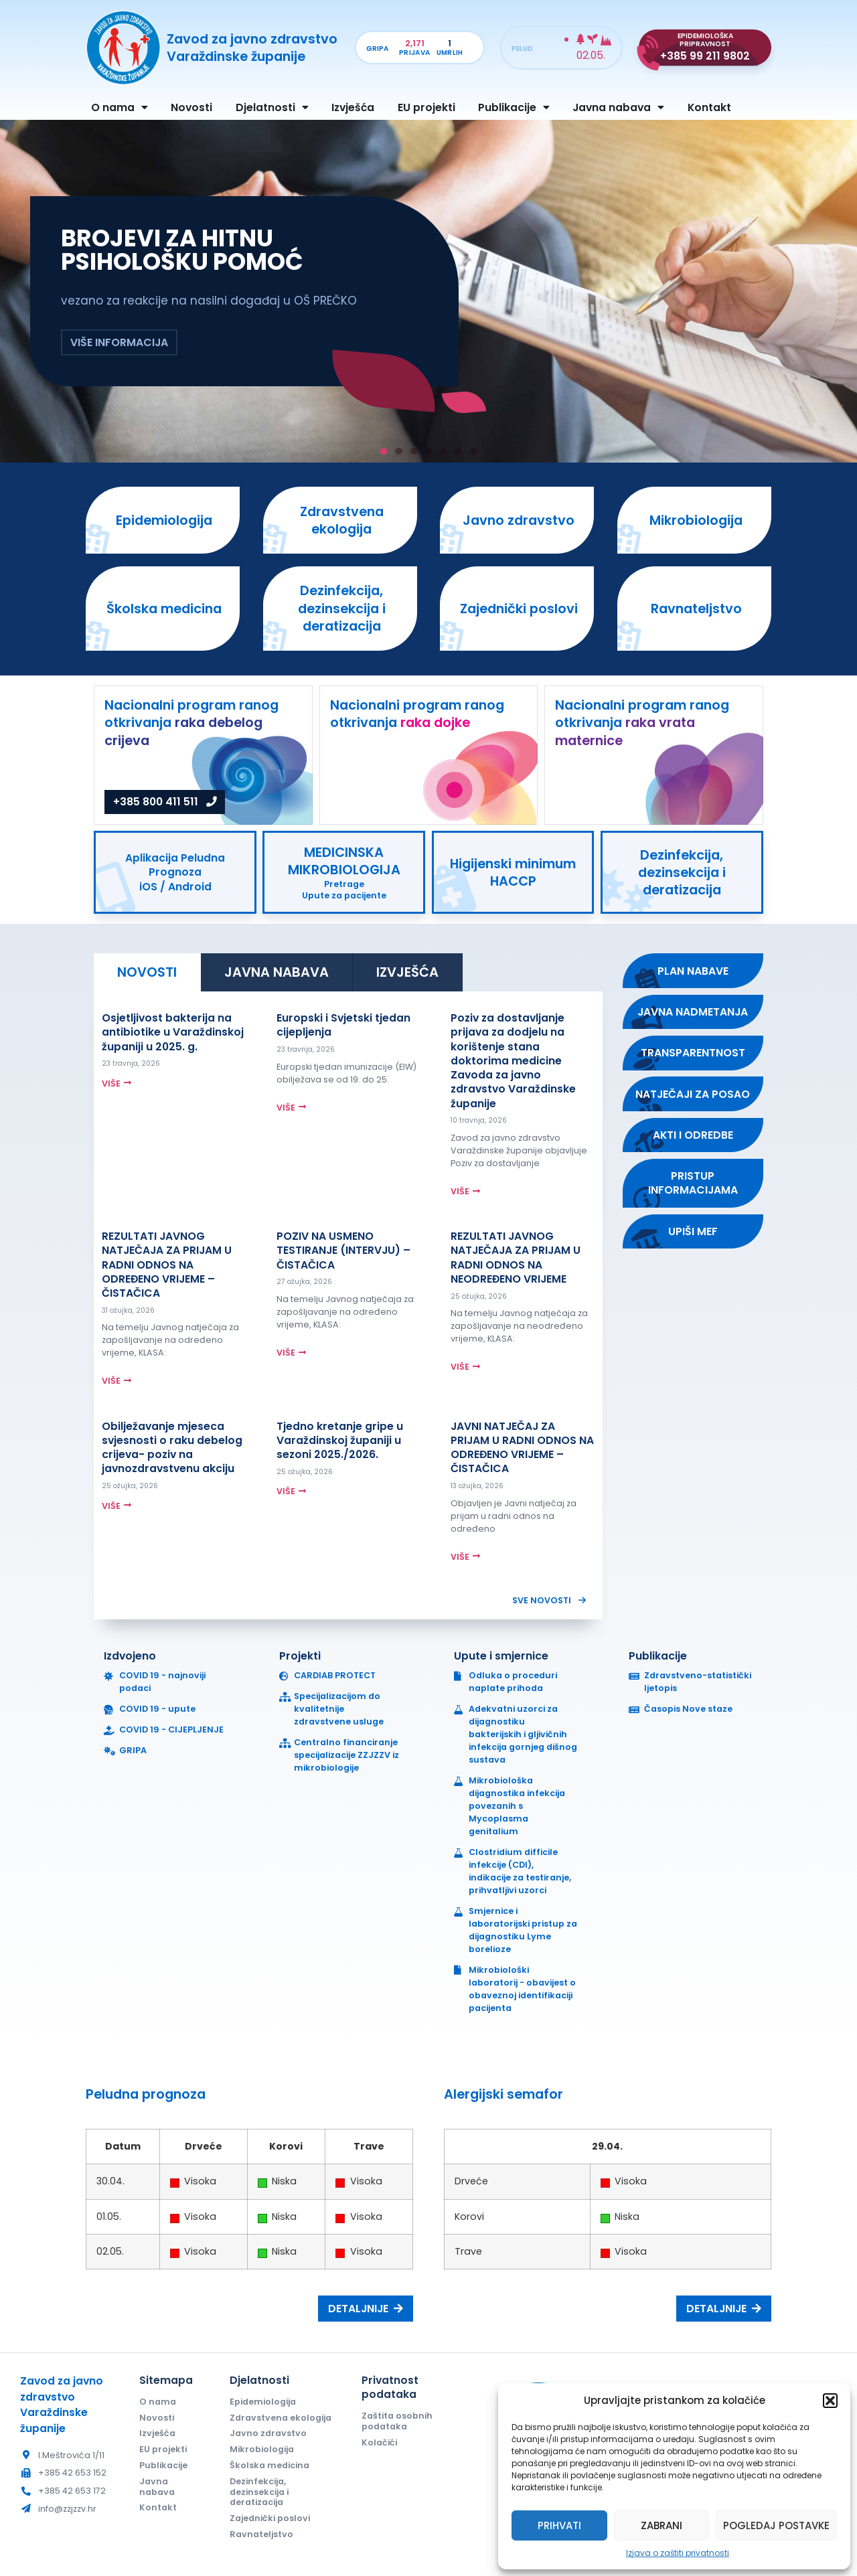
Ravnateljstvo (261, 2534)
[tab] (147, 972)
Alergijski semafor (503, 2094)
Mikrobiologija (262, 2449)
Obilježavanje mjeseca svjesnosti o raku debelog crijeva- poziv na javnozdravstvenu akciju (172, 1448)
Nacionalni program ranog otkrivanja (191, 723)
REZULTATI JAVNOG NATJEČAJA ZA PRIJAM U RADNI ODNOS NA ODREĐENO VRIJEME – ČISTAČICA (167, 1264)
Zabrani (661, 2525)
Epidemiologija (263, 2401)
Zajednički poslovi (270, 2518)
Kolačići (379, 2442)
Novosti (191, 107)
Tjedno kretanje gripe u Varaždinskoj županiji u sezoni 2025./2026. (340, 1441)
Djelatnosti (272, 108)
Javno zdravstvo (268, 2433)
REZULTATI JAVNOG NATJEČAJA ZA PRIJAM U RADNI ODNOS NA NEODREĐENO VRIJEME (515, 1257)
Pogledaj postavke (776, 2525)
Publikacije (514, 108)
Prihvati (559, 2525)
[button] (830, 2400)
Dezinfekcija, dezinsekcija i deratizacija (259, 2492)
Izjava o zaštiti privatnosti (677, 2553)
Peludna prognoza (146, 2094)
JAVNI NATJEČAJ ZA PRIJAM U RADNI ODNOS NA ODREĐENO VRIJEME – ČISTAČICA (522, 1448)
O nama (119, 108)
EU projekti (426, 107)
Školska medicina (269, 2465)
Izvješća (352, 107)
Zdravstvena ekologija (280, 2417)
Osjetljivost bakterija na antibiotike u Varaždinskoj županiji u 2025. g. (173, 1032)
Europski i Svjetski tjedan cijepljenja (343, 1025)
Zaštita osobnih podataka (397, 2421)
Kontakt (709, 107)
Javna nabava (618, 108)
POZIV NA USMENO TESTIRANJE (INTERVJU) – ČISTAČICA (343, 1250)
